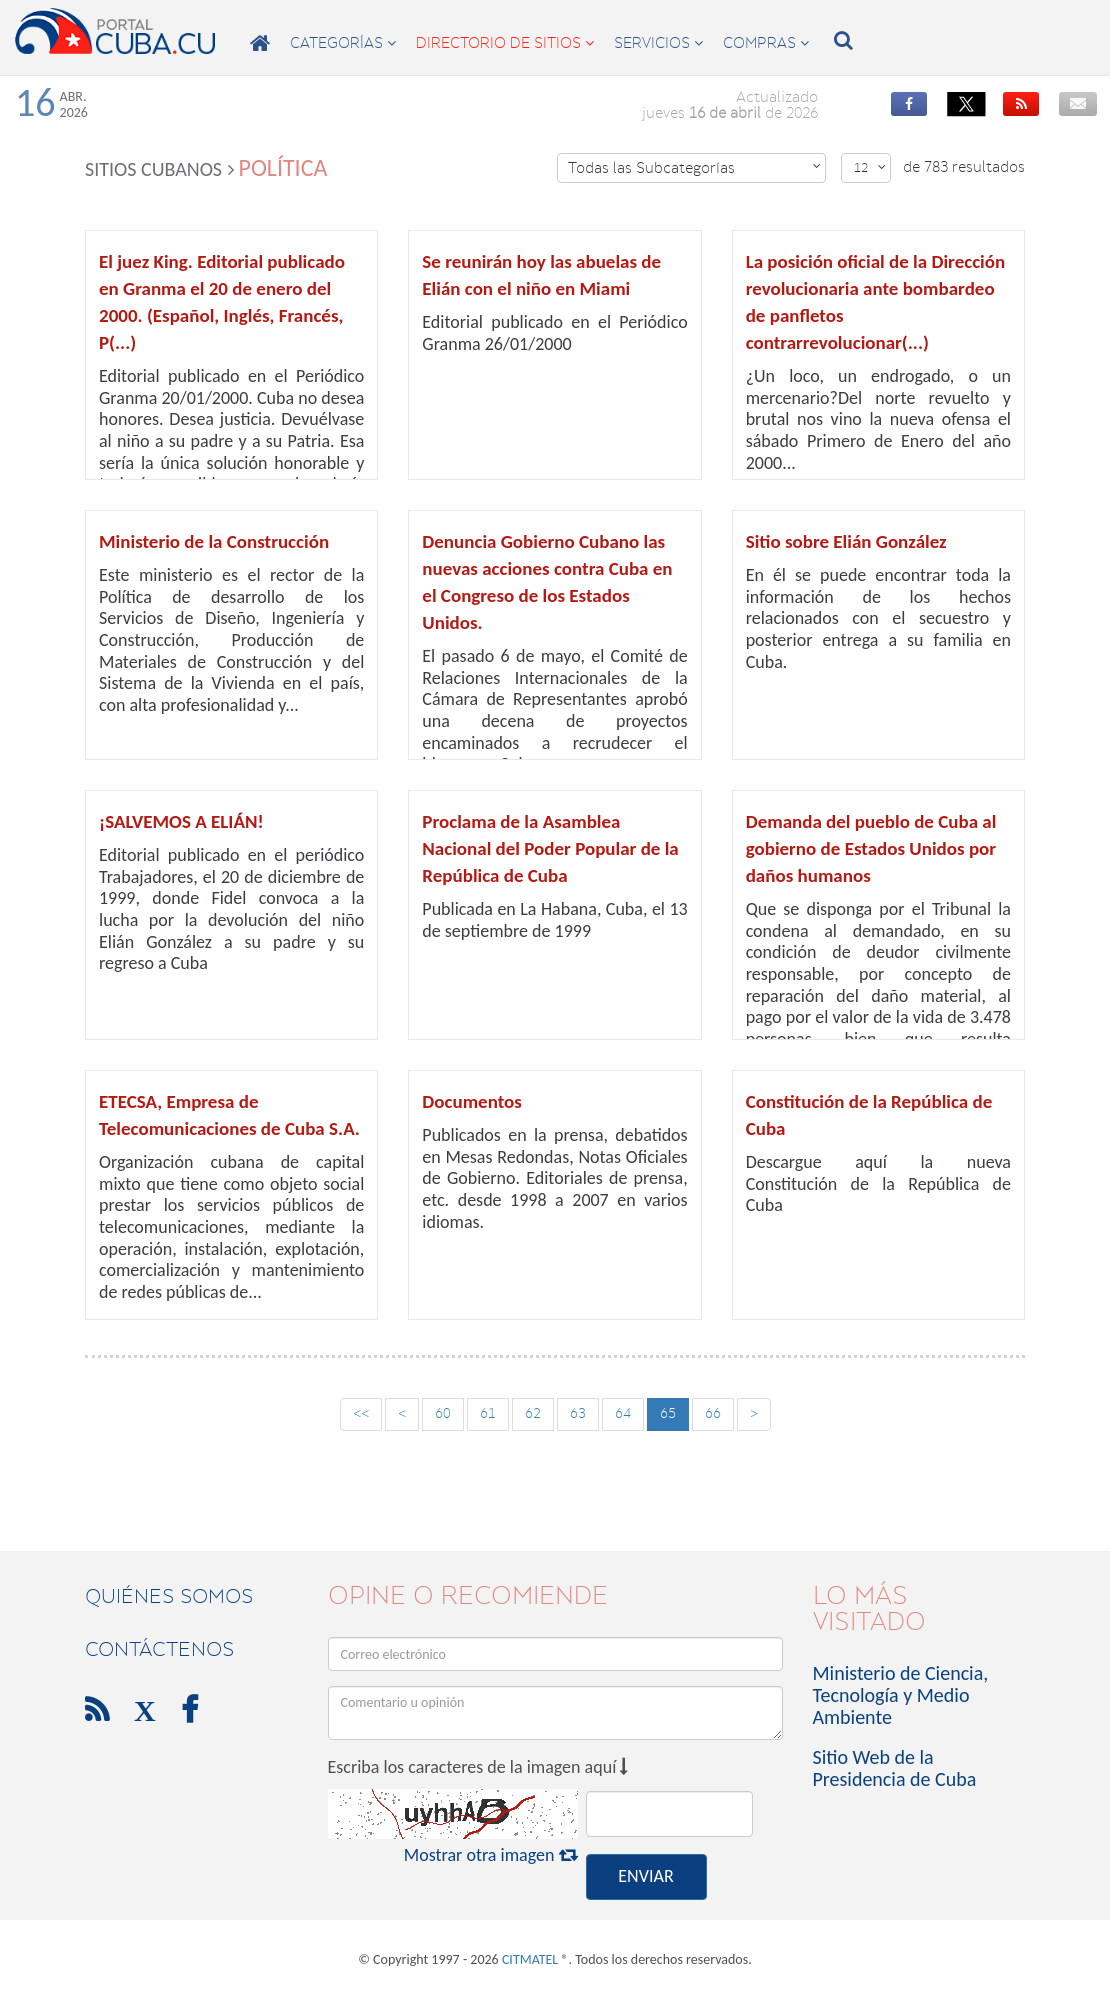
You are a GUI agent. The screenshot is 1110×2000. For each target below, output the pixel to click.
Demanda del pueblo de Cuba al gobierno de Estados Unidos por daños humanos (871, 848)
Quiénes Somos (169, 1596)
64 (623, 1413)
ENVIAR (645, 1876)
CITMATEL (530, 1959)
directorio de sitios (505, 43)
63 (578, 1413)
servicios (658, 43)
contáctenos (159, 1649)
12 (870, 167)
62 (533, 1413)
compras (766, 43)
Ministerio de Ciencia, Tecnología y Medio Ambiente (901, 1695)
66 (713, 1413)
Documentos (472, 1101)
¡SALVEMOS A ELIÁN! (181, 821)
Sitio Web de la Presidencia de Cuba (895, 1768)
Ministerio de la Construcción (214, 541)
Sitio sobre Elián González (846, 541)
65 (668, 1413)
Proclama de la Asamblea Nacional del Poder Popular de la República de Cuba (550, 848)
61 (488, 1413)
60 (443, 1413)
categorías (343, 43)
